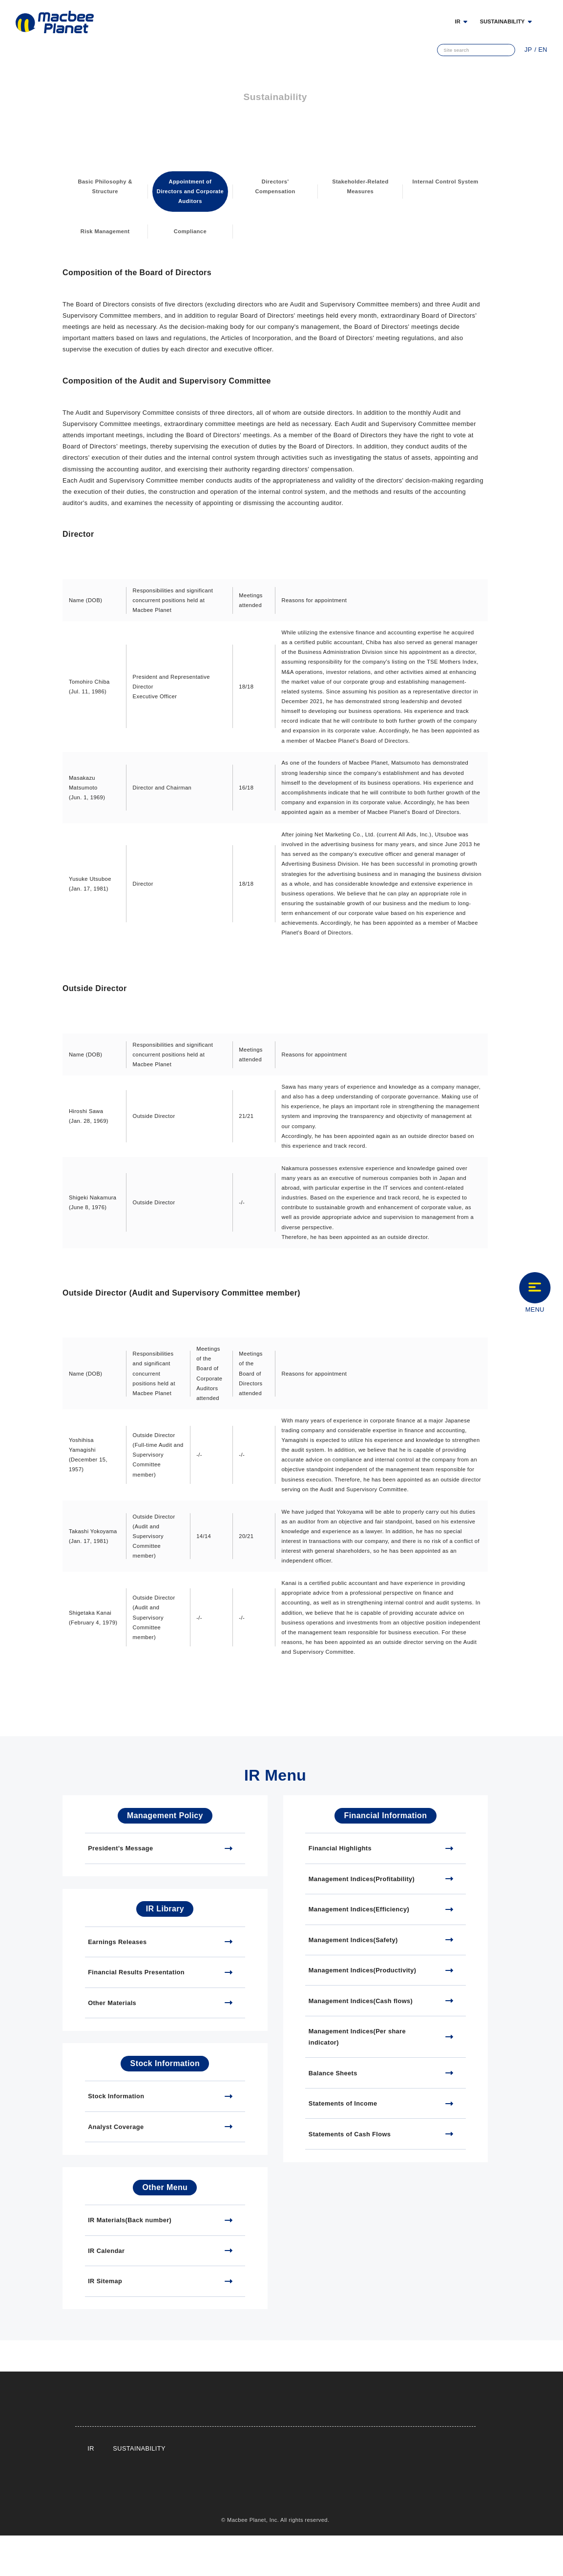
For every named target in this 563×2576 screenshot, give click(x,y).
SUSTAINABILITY (502, 21)
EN (543, 50)
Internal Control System (445, 186)
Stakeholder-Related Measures (360, 186)
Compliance (190, 231)
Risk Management (105, 231)
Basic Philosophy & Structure (105, 186)
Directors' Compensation (275, 186)
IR (90, 2489)
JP (529, 50)
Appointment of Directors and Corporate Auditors (190, 191)
